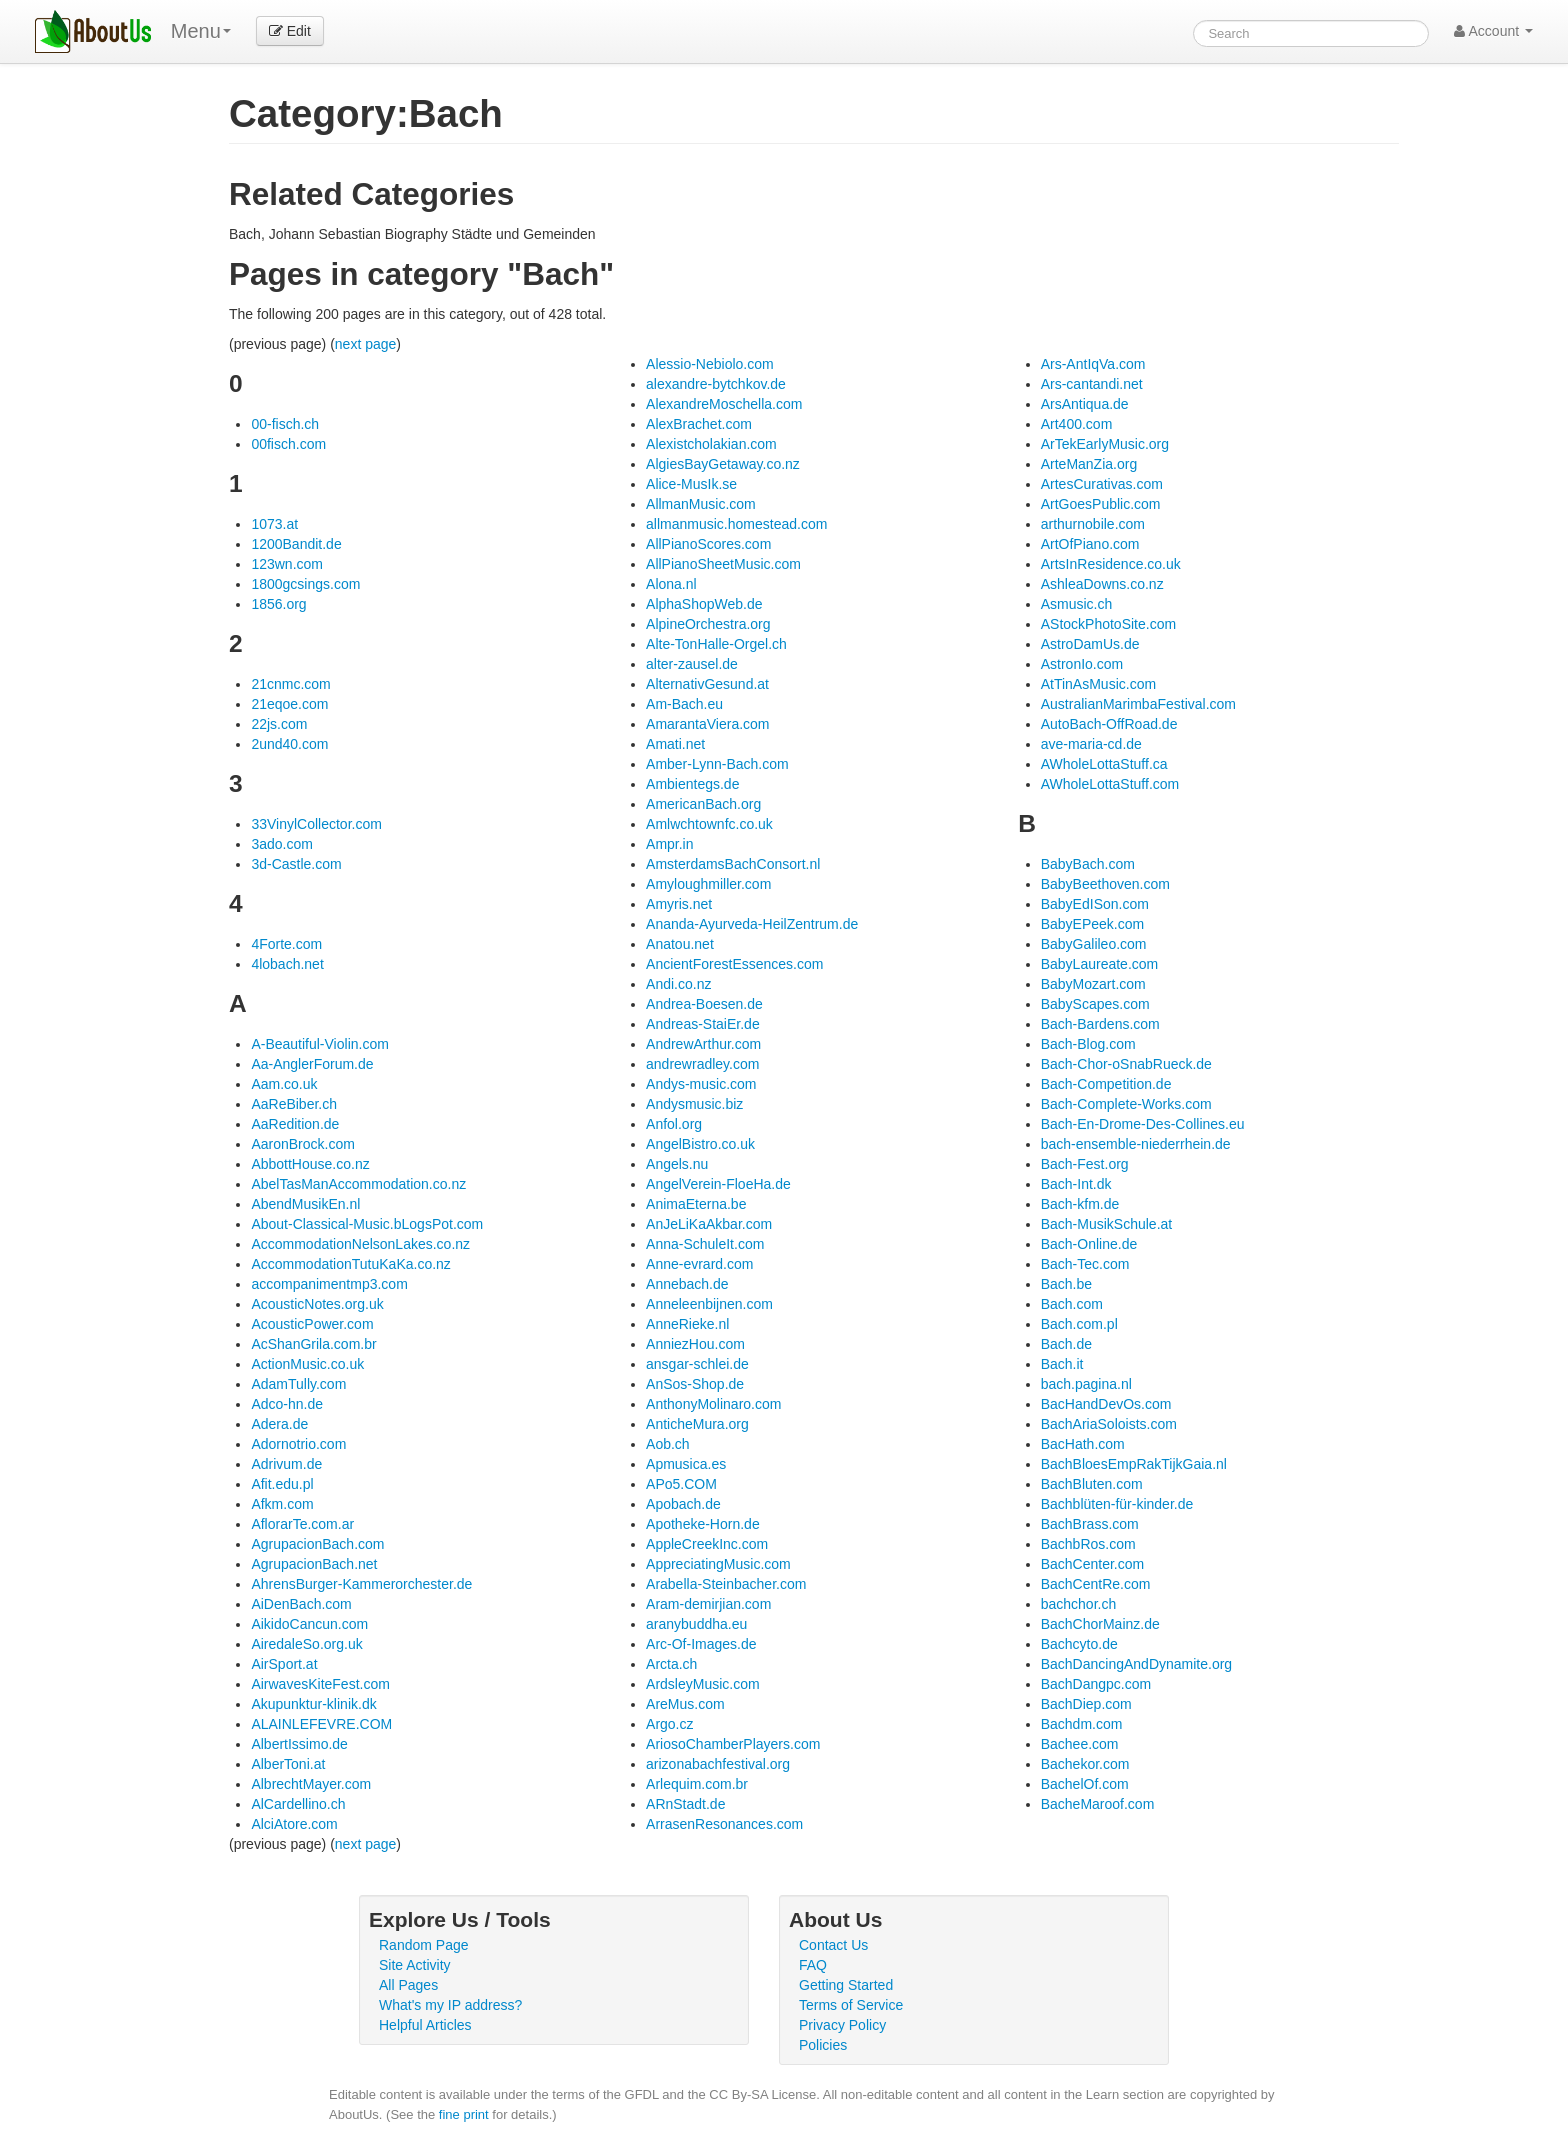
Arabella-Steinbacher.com (726, 1584)
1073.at (274, 524)
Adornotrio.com (298, 1444)
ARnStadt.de (685, 1804)
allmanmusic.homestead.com (736, 524)
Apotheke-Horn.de (703, 1524)
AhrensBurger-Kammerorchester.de (361, 1584)
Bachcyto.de (1079, 1644)
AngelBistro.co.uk (700, 1144)
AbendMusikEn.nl (305, 1204)
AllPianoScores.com (708, 544)
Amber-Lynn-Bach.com (717, 764)
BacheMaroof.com (1098, 1804)
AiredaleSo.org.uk (306, 1644)
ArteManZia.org (1089, 464)
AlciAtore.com (294, 1824)
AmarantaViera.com (707, 724)
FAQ (813, 1965)
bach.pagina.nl (1086, 1384)
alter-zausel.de (692, 664)
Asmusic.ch (1077, 604)
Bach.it (1062, 1364)
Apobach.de (683, 1504)
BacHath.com (1083, 1444)
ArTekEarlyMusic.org (1105, 444)
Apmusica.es (686, 1464)
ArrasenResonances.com (724, 1824)
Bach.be (1066, 1284)
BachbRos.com (1088, 1544)
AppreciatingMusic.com (718, 1564)
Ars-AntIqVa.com (1093, 364)
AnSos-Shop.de (695, 1384)
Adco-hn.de (287, 1404)
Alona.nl (671, 584)
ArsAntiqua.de (1085, 404)
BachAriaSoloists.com (1109, 1424)
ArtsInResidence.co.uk (1111, 564)
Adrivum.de (286, 1464)
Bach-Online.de (1089, 1244)
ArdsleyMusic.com (703, 1684)
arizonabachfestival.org (718, 1764)
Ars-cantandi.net (1092, 384)
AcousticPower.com (312, 1324)
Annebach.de (687, 1284)
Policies (823, 2045)
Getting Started (846, 1985)
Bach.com (1072, 1304)
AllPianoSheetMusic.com (723, 564)
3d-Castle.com (296, 864)
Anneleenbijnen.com (709, 1304)
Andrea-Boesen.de (704, 1004)
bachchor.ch (1079, 1604)
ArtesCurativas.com (1102, 484)
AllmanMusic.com (701, 504)
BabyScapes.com (1095, 1004)
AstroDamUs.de (1090, 644)
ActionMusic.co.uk (307, 1364)
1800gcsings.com (305, 584)
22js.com (279, 724)
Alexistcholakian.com (711, 444)
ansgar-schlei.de (697, 1364)
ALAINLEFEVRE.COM (321, 1724)
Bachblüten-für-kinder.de (1117, 1504)
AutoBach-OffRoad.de (1109, 724)
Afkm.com (282, 1504)
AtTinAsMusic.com (1098, 684)
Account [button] (1493, 31)
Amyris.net (679, 904)
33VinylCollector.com (316, 824)
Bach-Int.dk (1076, 1184)
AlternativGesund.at (707, 684)
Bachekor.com (1085, 1764)
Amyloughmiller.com (708, 884)
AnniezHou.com (695, 1344)
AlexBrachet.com (699, 424)
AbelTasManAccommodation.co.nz (358, 1184)
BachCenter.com (1093, 1564)
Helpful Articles (425, 2025)
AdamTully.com (298, 1384)
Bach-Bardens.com (1100, 1024)
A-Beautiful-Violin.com (319, 1044)
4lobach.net (287, 964)
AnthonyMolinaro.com (713, 1404)
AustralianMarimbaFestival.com (1138, 704)
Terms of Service (851, 2005)
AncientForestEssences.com (734, 964)
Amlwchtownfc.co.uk (709, 824)
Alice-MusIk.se (691, 484)
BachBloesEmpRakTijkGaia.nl (1134, 1464)
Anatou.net (680, 944)
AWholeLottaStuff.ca (1104, 764)
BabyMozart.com (1093, 984)
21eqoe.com (289, 704)
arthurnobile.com (1093, 524)
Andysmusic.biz (694, 1104)
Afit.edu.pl (282, 1484)
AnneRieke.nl (687, 1324)
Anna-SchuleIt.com (705, 1244)
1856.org (278, 604)
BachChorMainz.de (1100, 1624)
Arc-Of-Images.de (701, 1644)
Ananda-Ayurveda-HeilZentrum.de (752, 924)
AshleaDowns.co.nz (1102, 584)
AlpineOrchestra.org (708, 624)
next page (366, 344)
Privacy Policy (842, 2025)
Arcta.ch (671, 1664)
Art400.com (1077, 424)
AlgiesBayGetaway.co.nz (723, 464)
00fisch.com (288, 444)
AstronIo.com (1082, 664)
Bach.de (1066, 1344)
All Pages (408, 1985)
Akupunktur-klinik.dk (313, 1704)
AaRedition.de (295, 1124)
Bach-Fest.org (1085, 1164)
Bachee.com (1080, 1744)
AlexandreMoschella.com (724, 404)
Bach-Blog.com (1088, 1044)
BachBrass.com (1090, 1524)
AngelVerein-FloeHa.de (718, 1184)
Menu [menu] (201, 31)
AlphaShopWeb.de (704, 604)
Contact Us (833, 1945)
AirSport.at (284, 1664)
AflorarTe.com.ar (302, 1524)
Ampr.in (669, 844)
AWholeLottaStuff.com (1110, 784)
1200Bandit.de (296, 544)
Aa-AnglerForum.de (312, 1064)
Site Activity (415, 1965)
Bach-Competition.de (1106, 1084)
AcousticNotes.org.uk (317, 1304)
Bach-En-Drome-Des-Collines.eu (1143, 1124)
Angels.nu (677, 1164)
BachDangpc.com (1096, 1684)
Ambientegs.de (692, 784)
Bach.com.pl (1079, 1324)
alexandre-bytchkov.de (716, 384)
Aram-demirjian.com (708, 1604)
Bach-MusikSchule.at (1107, 1224)
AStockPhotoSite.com (1108, 624)
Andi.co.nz (678, 984)
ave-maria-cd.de (1091, 744)
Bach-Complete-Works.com (1126, 1104)
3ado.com (281, 844)
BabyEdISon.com (1095, 904)
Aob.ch (668, 1444)
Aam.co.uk (284, 1084)
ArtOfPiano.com (1090, 544)
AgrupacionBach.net (314, 1564)
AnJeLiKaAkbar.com (709, 1224)
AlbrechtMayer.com (311, 1784)
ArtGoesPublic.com (1101, 504)
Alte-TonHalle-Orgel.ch (716, 644)
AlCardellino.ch (298, 1804)
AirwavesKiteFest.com (320, 1684)
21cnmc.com (290, 684)
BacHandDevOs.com (1106, 1404)
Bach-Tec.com (1085, 1264)
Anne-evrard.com (699, 1264)
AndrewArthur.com (703, 1044)
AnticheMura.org (697, 1424)
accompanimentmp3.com (329, 1284)
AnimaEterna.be (696, 1204)
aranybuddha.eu (696, 1624)
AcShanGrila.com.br (313, 1344)
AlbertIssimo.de (299, 1744)
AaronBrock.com (302, 1144)
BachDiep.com (1086, 1704)
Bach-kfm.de (1080, 1204)
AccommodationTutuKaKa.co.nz (350, 1264)
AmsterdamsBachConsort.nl (733, 864)
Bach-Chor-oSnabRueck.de (1126, 1064)
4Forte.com (286, 944)
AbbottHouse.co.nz (310, 1164)
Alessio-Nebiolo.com (710, 364)
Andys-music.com (701, 1084)
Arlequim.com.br (697, 1784)
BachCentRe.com (1096, 1584)
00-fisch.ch (285, 424)
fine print (464, 2114)
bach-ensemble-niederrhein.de (1136, 1144)
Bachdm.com (1082, 1724)
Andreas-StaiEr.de (703, 1024)
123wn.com (287, 564)
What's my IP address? (450, 2005)
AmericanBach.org (703, 804)
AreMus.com (685, 1704)
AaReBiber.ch (294, 1104)
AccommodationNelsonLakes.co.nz (360, 1244)
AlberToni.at (288, 1764)
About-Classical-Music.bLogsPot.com (367, 1224)
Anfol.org (674, 1124)
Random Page (424, 1945)
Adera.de (279, 1424)
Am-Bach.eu (684, 704)
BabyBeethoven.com (1105, 884)
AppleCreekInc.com (707, 1544)
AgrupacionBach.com (317, 1544)
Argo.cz (669, 1724)
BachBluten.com (1092, 1484)
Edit (290, 31)
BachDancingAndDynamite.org (1136, 1664)
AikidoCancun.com (309, 1624)
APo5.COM (681, 1484)
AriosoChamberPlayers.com (733, 1744)
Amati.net (675, 744)
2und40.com (289, 744)
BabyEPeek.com (1093, 924)
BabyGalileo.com (1094, 944)
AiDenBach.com (301, 1604)
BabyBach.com (1088, 864)
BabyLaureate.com (1100, 964)
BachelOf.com (1085, 1784)
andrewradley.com (702, 1064)
